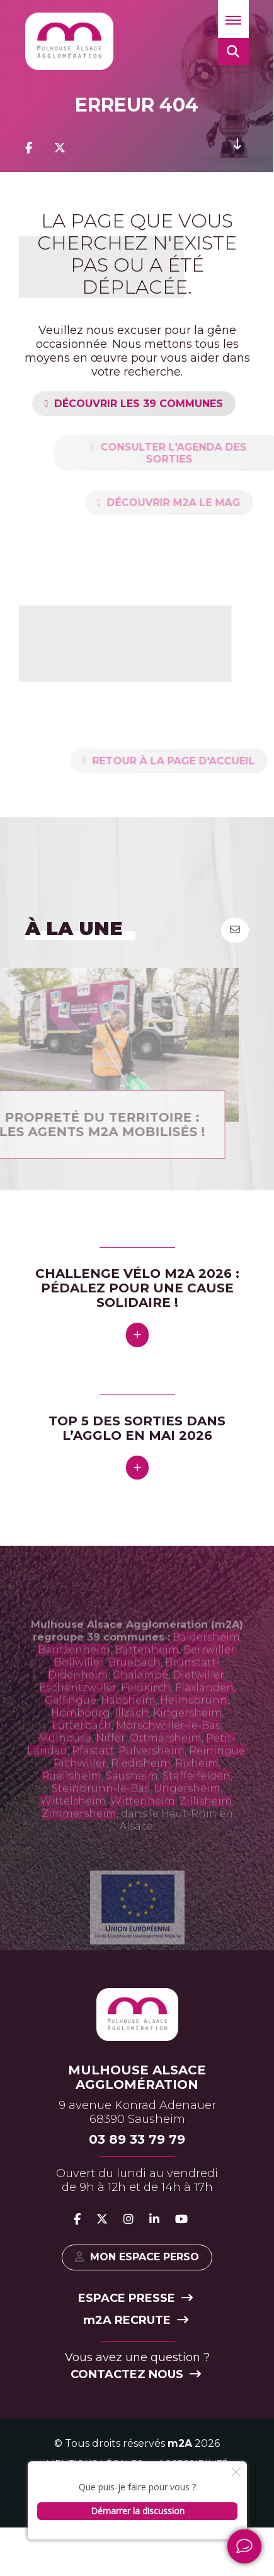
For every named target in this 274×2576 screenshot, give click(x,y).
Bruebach (134, 1685)
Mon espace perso (137, 2257)
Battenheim (147, 1673)
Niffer (110, 1761)
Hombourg (80, 1736)
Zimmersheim (79, 1837)
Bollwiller (79, 1685)
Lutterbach (81, 1748)
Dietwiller (198, 1698)
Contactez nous (136, 2374)
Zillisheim (206, 1824)
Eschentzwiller (78, 1710)
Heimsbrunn (193, 1723)
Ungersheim (187, 1811)
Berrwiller (209, 1673)
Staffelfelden (197, 1799)
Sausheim (132, 1799)
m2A (180, 2443)
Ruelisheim (71, 1799)
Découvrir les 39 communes (138, 404)
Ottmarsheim (166, 1761)
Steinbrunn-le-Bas (100, 1811)
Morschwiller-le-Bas (168, 1748)
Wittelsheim (73, 1824)
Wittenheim (142, 1824)
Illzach (132, 1736)
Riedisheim (141, 1786)
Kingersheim (187, 1736)
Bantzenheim (74, 1673)
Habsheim (128, 1723)
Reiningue (217, 1774)
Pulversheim (151, 1774)
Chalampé (140, 1698)
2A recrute (135, 2320)
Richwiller (80, 1786)
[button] (233, 19)
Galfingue (70, 1723)
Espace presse (135, 2298)
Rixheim (197, 1786)
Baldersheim (206, 1660)
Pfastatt (93, 1774)
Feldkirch (146, 1710)
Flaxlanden (204, 1710)
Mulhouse (64, 1761)
